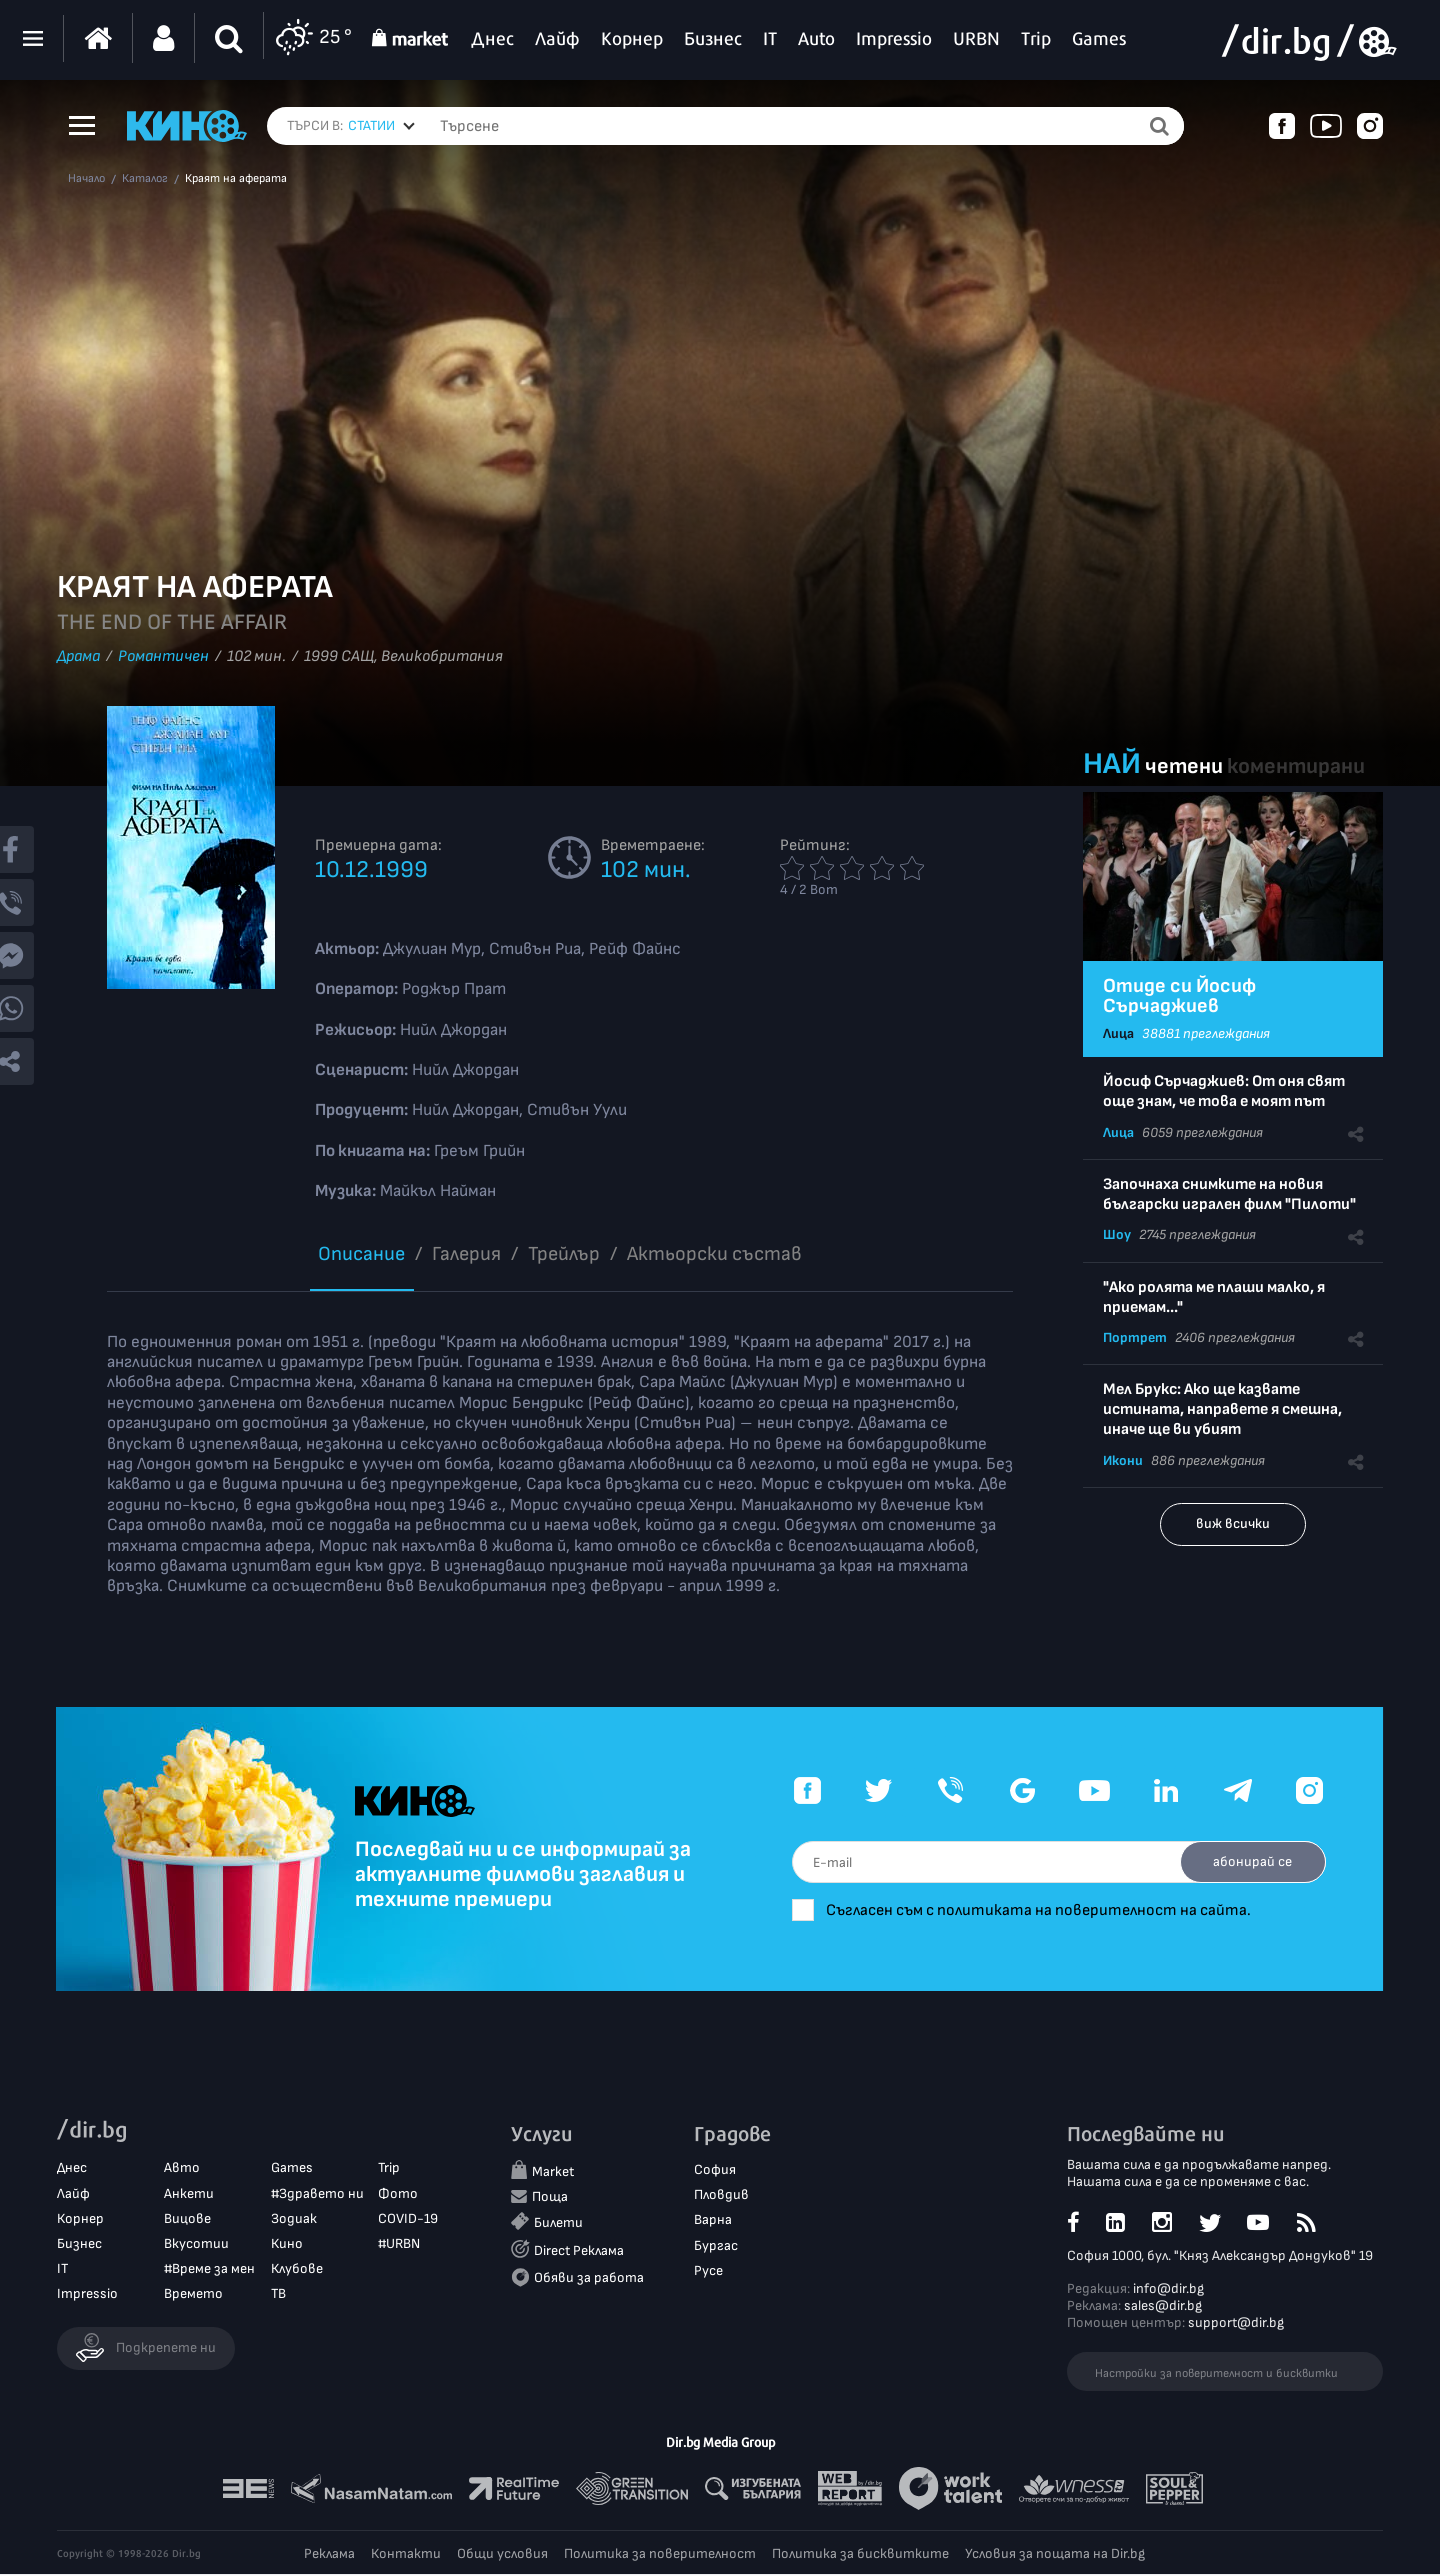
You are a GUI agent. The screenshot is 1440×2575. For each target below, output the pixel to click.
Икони (1123, 1460)
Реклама (329, 2554)
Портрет (1135, 1337)
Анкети (189, 2193)
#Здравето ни (317, 2193)
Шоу (1117, 1234)
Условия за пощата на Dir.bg (1055, 2554)
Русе (708, 2270)
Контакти (406, 2554)
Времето (193, 2294)
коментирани (1296, 766)
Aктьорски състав (714, 1254)
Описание (361, 1254)
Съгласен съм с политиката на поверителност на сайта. (1050, 1910)
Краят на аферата (236, 179)
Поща (550, 2197)
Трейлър (564, 1254)
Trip (389, 2168)
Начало (86, 179)
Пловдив (721, 2195)
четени (1184, 766)
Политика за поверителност (660, 2554)
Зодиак (294, 2218)
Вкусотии (196, 2244)
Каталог (145, 179)
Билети (558, 2223)
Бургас (716, 2245)
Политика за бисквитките (860, 2554)
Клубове (297, 2269)
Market (553, 2172)
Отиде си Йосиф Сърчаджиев (1179, 996)
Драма (78, 656)
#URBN (399, 2244)
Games (292, 2168)
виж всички (1233, 1523)
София (715, 2170)
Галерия (466, 1254)
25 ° (313, 38)
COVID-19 (408, 2218)
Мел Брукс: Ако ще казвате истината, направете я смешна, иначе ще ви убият (1222, 1409)
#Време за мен (209, 2269)
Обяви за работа (589, 2278)
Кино (287, 2244)
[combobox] (381, 126)
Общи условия (502, 2554)
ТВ (278, 2294)
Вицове (187, 2218)
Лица (1118, 1033)
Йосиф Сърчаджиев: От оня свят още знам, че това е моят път (1224, 1091)
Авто (182, 2168)
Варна (713, 2220)
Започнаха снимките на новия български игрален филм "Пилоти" (1229, 1194)
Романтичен (163, 656)
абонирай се (1250, 1861)
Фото (398, 2193)
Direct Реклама (579, 2250)
